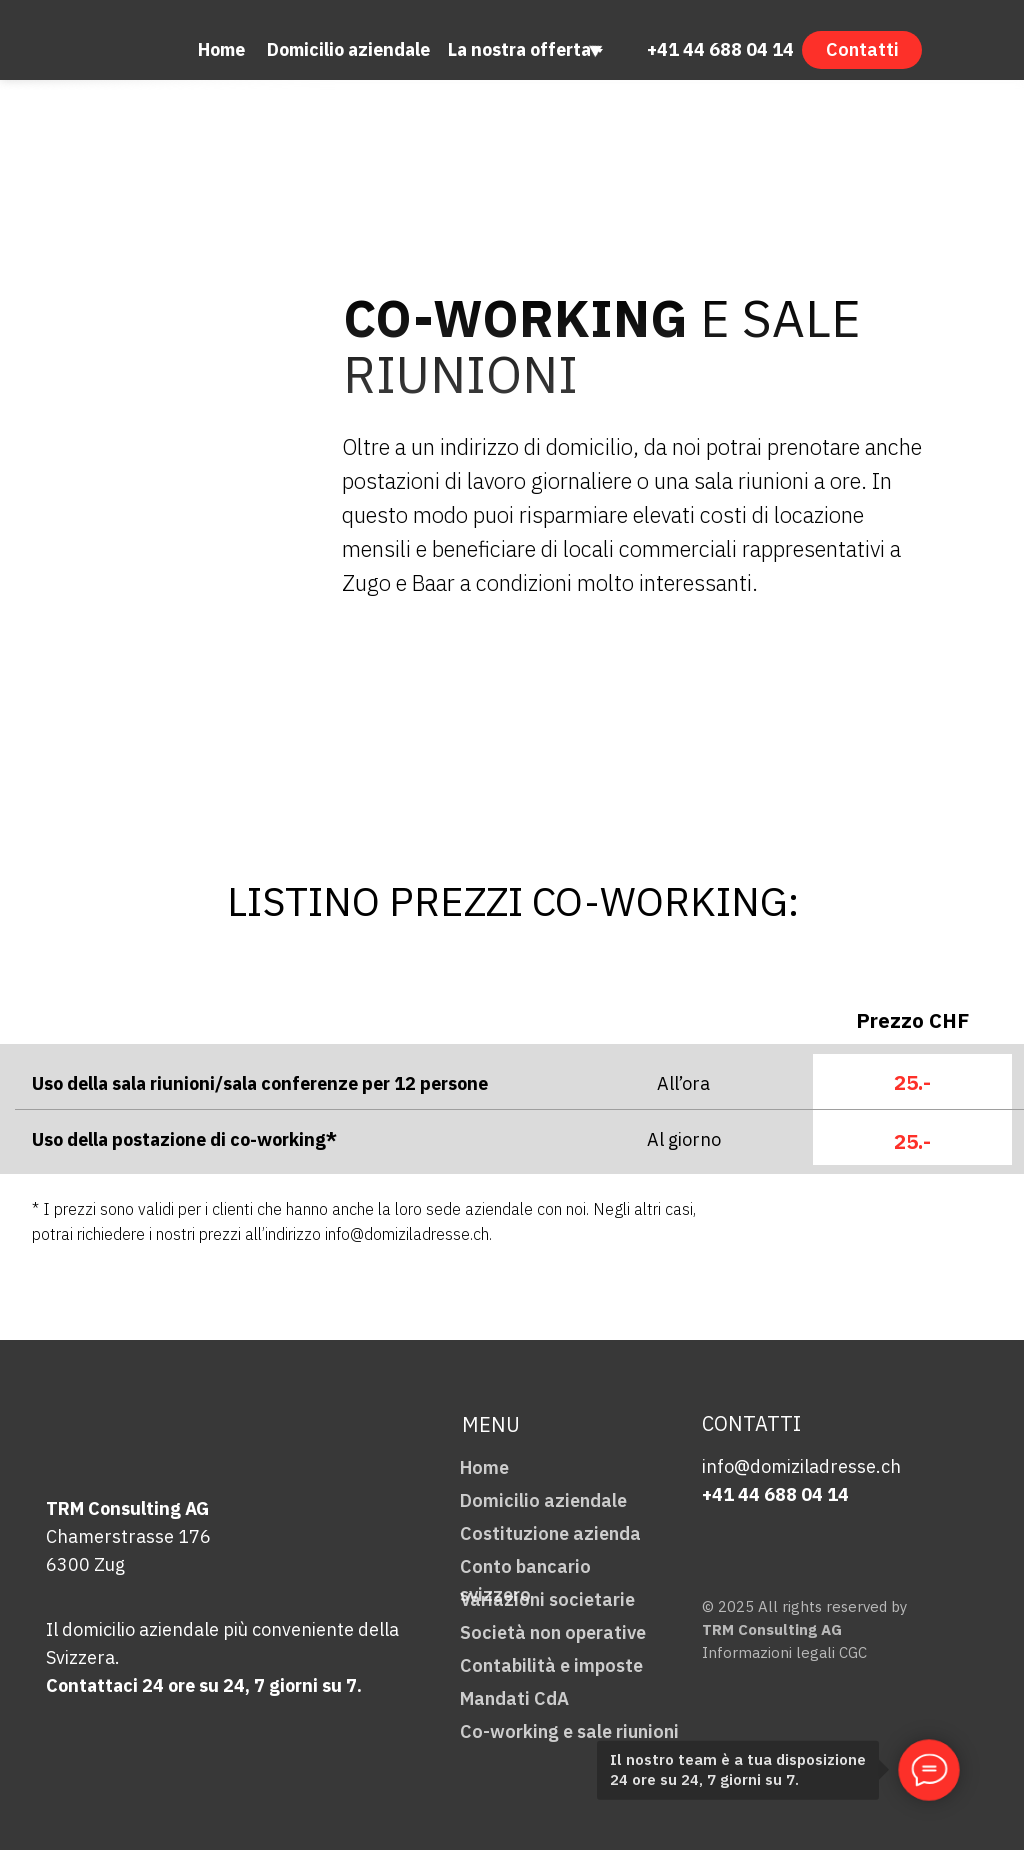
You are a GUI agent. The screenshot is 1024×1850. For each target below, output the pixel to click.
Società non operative (553, 1632)
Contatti (862, 49)
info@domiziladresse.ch (801, 1466)
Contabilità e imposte (551, 1665)
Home (221, 49)
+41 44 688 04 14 (720, 49)
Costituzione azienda (550, 1533)
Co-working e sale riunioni (569, 1731)
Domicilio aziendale (348, 49)
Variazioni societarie (547, 1599)
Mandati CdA (514, 1698)
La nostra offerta (519, 49)
